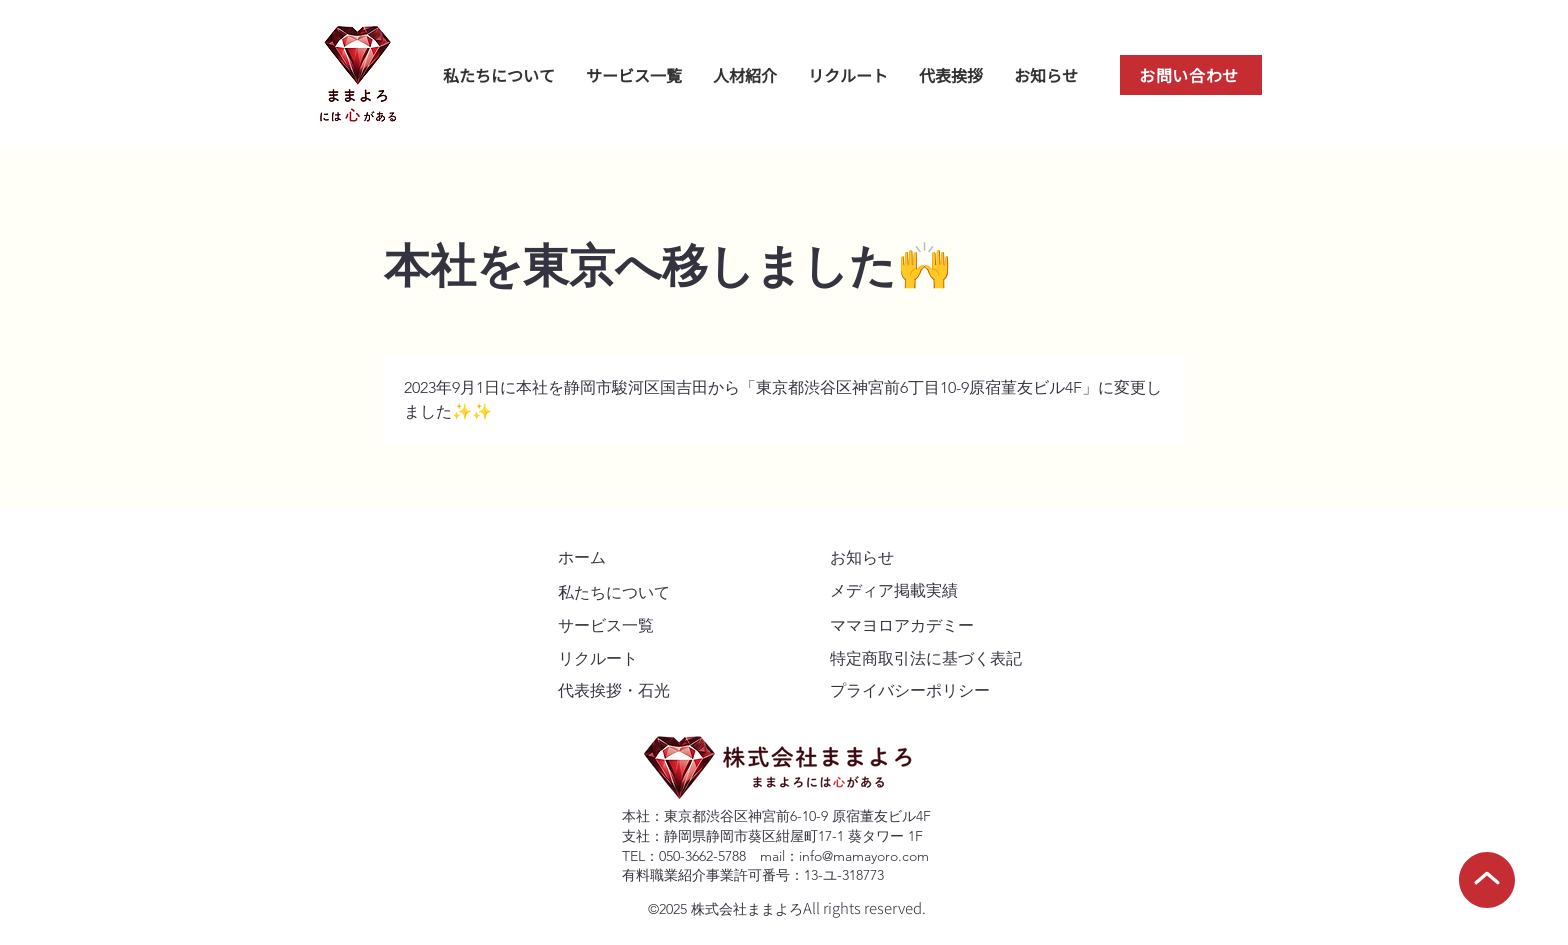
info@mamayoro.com (864, 856)
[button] (744, 75)
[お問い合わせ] (1191, 75)
